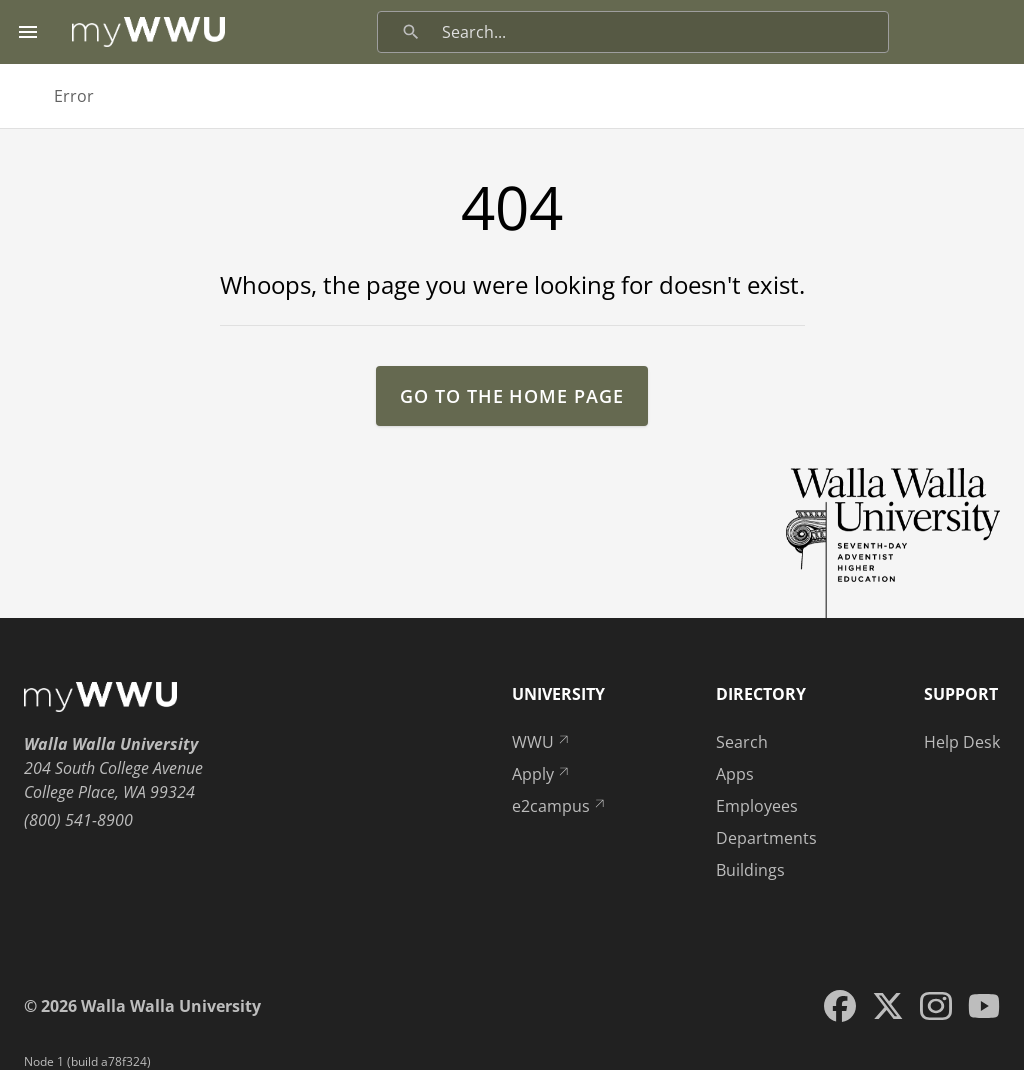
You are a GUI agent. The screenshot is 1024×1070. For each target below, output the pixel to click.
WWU (542, 742)
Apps (735, 774)
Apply (542, 774)
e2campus (560, 806)
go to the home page (511, 396)
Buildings (750, 870)
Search (742, 742)
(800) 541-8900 (78, 820)
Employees (757, 806)
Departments (766, 838)
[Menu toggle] (28, 32)
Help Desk (962, 742)
